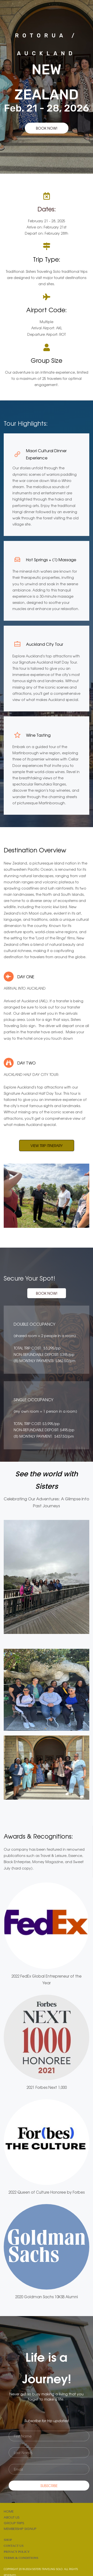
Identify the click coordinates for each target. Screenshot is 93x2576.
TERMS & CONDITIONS (21, 2558)
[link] (46, 1166)
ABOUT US (11, 2517)
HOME (9, 2511)
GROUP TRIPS (14, 2522)
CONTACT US (14, 2546)
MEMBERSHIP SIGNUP (20, 2528)
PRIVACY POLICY (17, 2551)
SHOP (8, 2540)
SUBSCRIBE (49, 2485)
